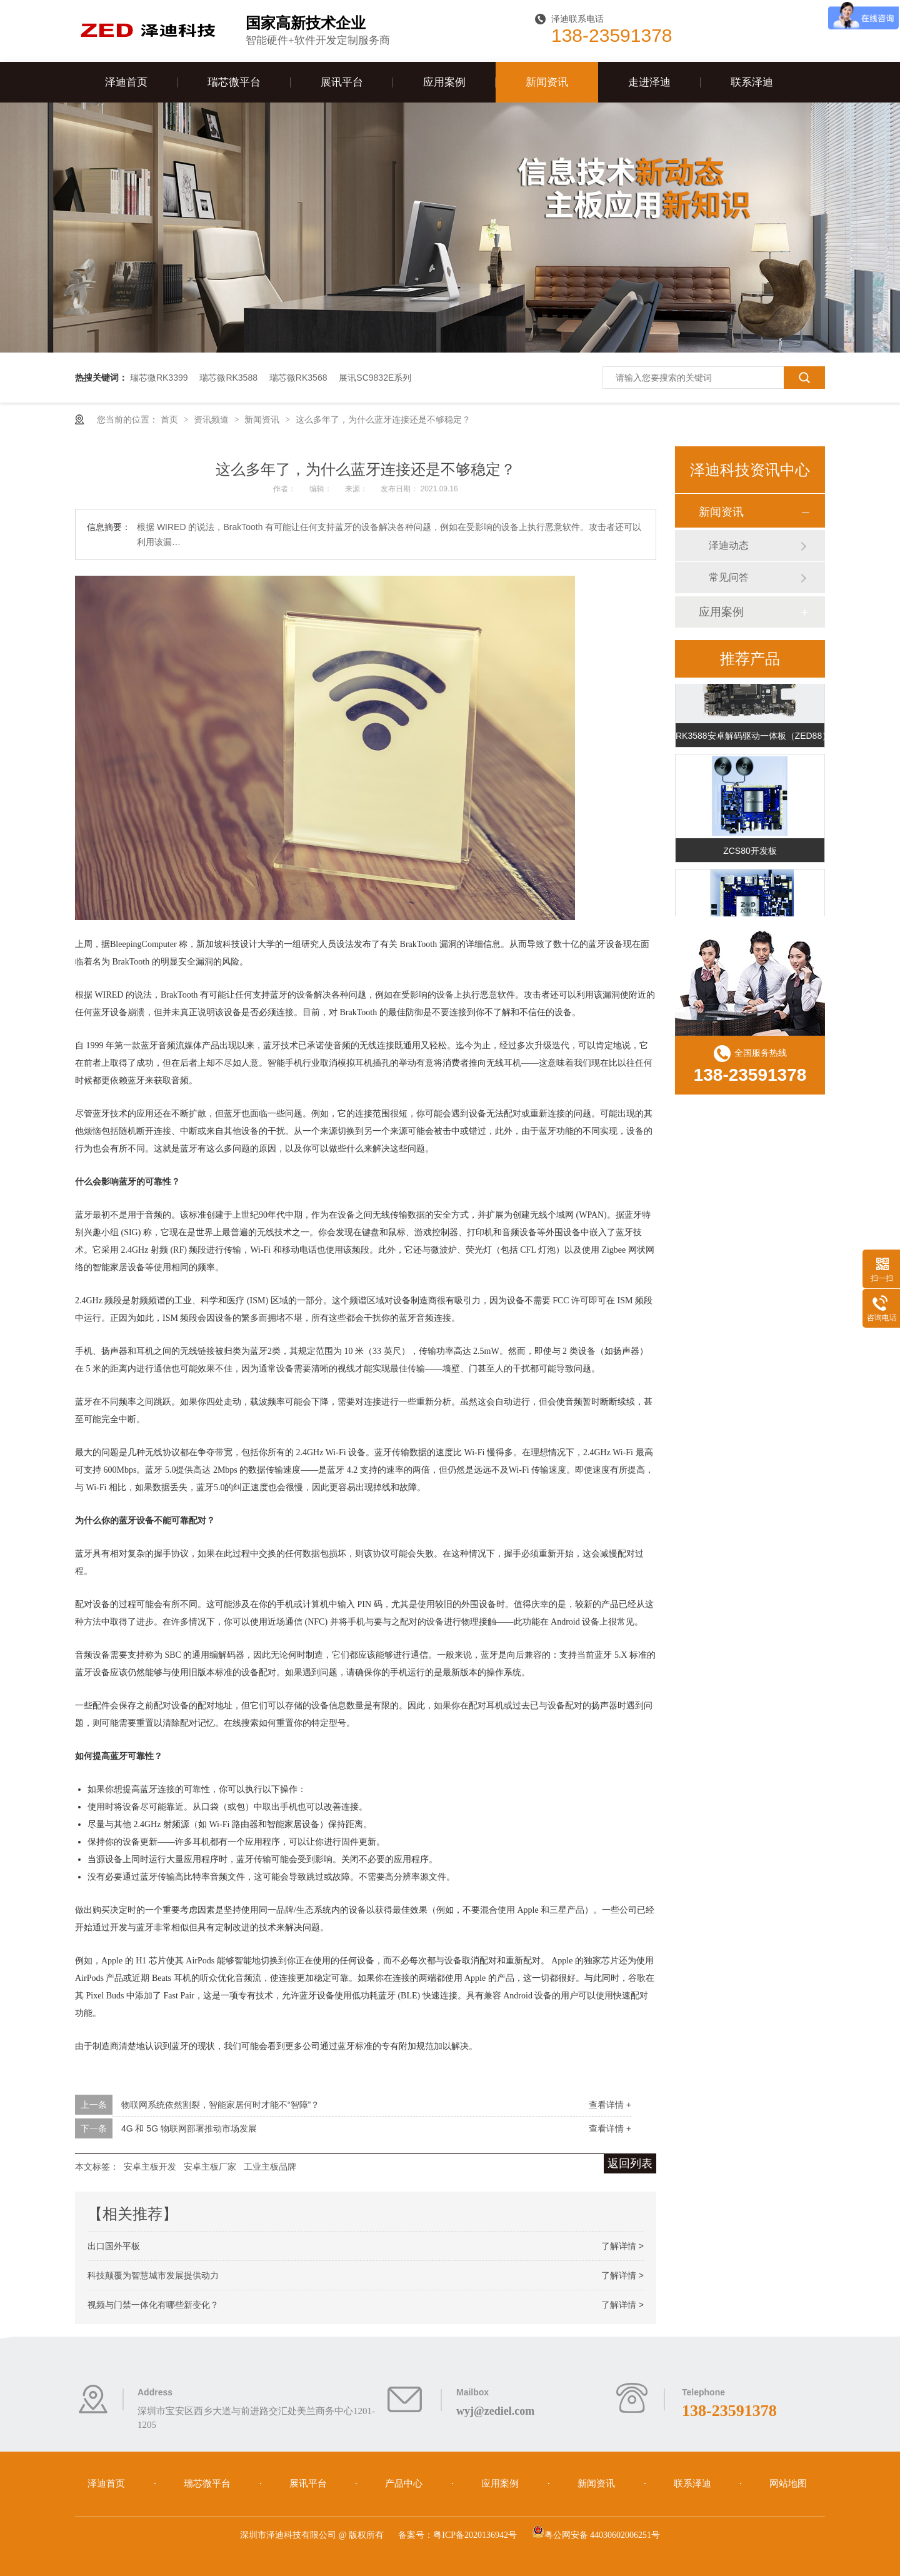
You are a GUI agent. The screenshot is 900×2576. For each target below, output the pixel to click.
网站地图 (788, 2483)
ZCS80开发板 (750, 854)
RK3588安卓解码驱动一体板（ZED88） (750, 739)
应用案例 (444, 82)
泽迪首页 (126, 82)
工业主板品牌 (270, 2167)
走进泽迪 (649, 82)
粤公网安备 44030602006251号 (596, 2535)
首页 (171, 419)
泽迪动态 (729, 545)
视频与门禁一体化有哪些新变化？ (153, 2305)
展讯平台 (342, 82)
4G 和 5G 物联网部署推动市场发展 (189, 2128)
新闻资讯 (547, 82)
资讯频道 (212, 419)
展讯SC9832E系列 (375, 378)
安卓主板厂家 (210, 2167)
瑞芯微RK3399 (159, 378)
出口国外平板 (114, 2246)
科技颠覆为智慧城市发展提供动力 (153, 2275)
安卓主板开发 (150, 2167)
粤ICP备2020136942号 (475, 2535)
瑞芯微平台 (234, 82)
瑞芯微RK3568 (298, 378)
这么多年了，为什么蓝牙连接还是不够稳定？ (383, 419)
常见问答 (729, 577)
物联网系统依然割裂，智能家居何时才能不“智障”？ (220, 2105)
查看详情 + (610, 2105)
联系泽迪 (752, 82)
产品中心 (405, 2483)
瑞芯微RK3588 (228, 378)
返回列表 (630, 2163)
